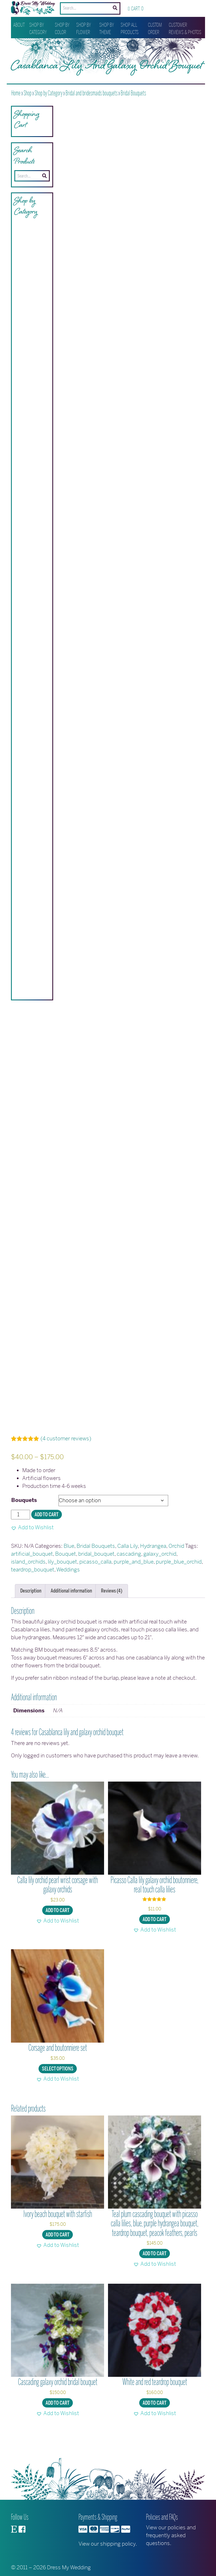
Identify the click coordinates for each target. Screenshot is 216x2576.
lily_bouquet (62, 1581)
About (19, 25)
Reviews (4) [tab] (111, 1610)
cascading (129, 1573)
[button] (32, 1547)
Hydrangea (153, 1565)
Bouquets (24, 1519)
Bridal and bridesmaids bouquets (92, 93)
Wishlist (156, 10)
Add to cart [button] (57, 1929)
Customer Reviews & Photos (185, 28)
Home (16, 93)
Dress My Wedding (69, 2567)
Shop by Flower (83, 28)
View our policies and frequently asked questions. (171, 2535)
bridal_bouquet (96, 1573)
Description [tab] (30, 1610)
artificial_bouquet (32, 1573)
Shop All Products (130, 28)
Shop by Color (62, 28)
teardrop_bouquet (32, 1588)
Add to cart (46, 1534)
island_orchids (28, 1581)
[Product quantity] (20, 1534)
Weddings (68, 1588)
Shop (28, 93)
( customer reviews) (65, 1457)
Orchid (176, 1565)
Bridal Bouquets (133, 93)
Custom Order (155, 28)
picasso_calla (95, 1581)
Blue (69, 1565)
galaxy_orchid (159, 1573)
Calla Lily (127, 1565)
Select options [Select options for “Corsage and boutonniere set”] (57, 2088)
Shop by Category (38, 28)
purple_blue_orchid (179, 1581)
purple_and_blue (134, 1581)
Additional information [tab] (71, 1610)
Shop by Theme (106, 28)
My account (179, 10)
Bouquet (65, 1573)
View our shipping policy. (107, 2544)
